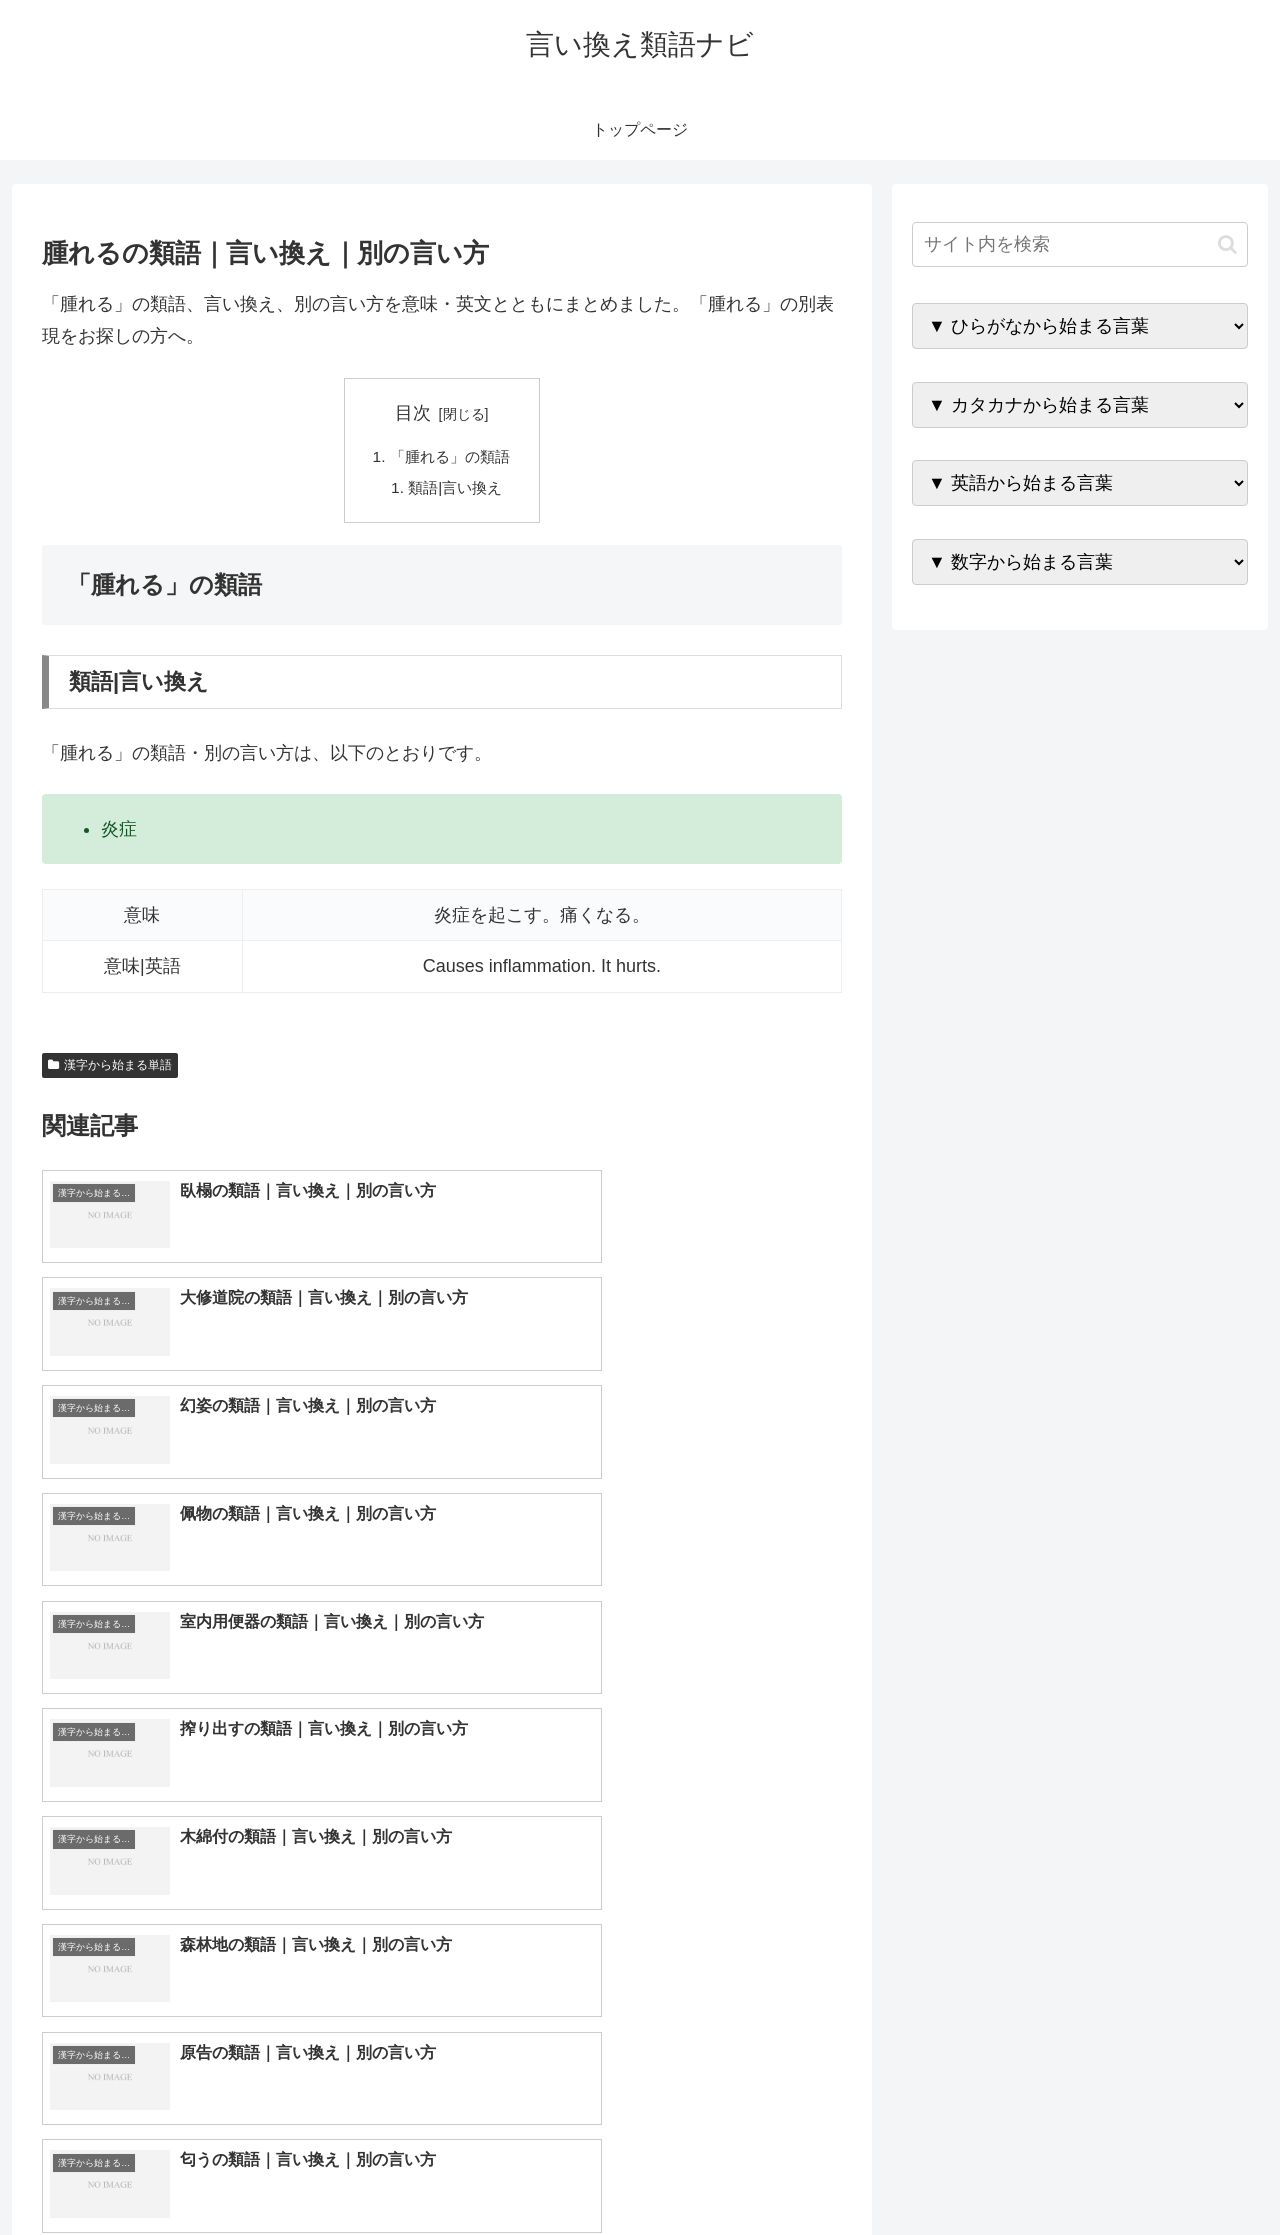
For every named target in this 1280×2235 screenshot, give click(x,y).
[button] (1227, 244)
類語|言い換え (456, 490)
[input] (1080, 244)
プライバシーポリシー (1179, 2172)
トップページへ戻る (1025, 2172)
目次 (413, 413)
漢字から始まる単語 (110, 1068)
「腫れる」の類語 (450, 458)
